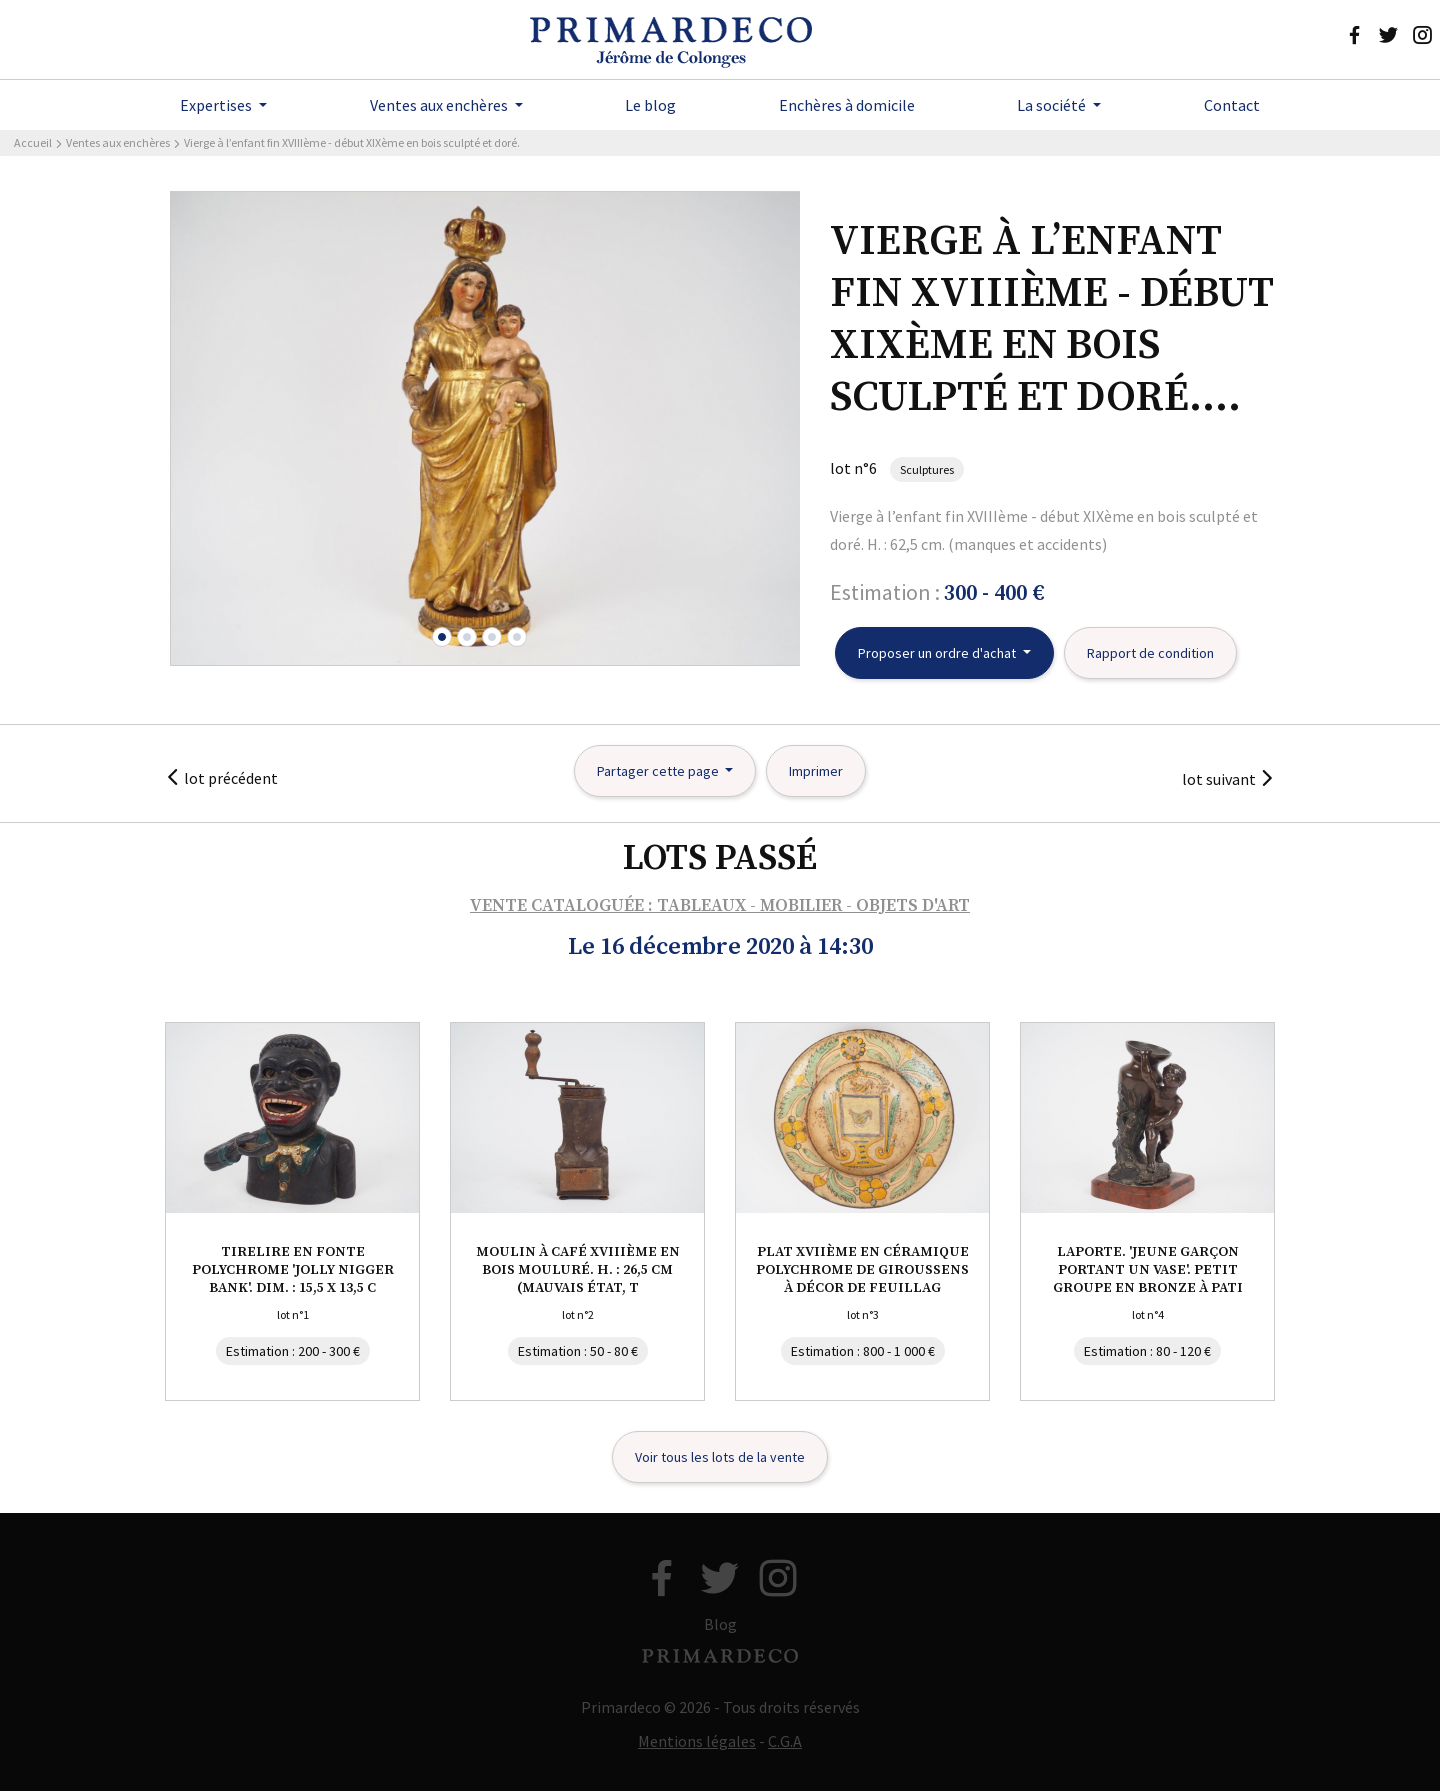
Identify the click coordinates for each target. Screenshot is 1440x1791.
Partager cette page (659, 771)
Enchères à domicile (847, 105)
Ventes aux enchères (440, 105)
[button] (442, 637)
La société (1053, 105)
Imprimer (816, 771)
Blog (720, 1624)
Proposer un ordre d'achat (938, 653)
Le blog (650, 105)
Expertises (217, 105)
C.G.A (785, 1741)
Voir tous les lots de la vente (720, 1457)
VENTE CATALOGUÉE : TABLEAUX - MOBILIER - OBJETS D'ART (720, 906)
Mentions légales (697, 1741)
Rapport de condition (1150, 653)
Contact (1232, 105)
